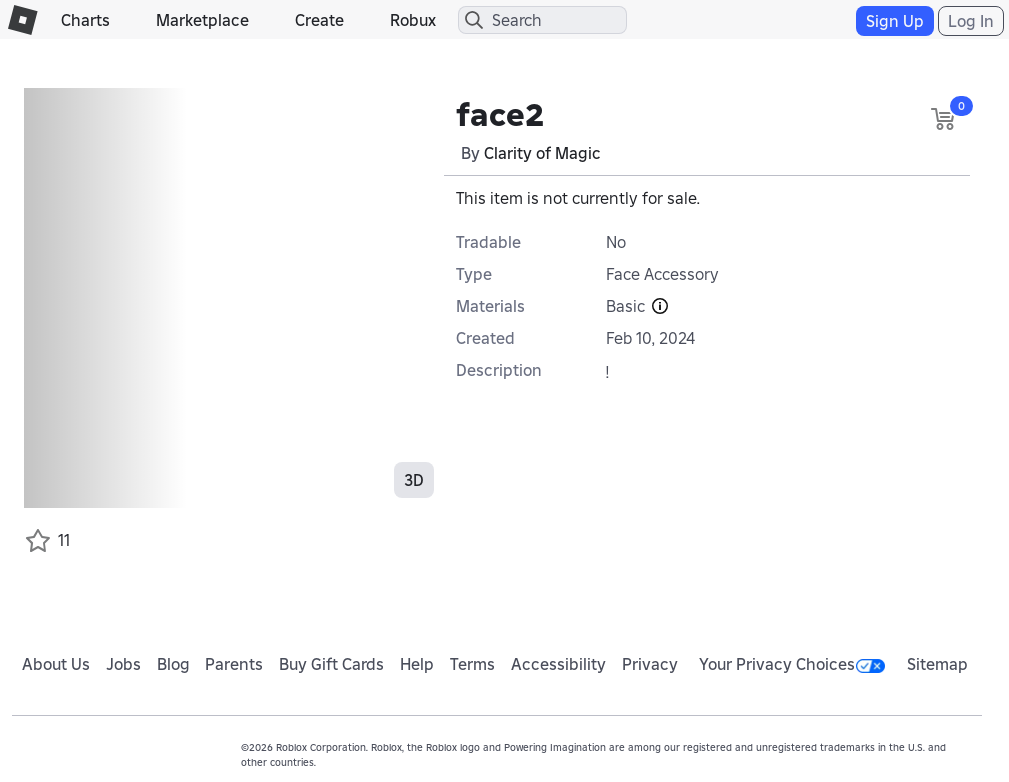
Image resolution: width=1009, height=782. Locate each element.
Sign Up (895, 21)
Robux (413, 20)
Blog (173, 664)
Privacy (650, 664)
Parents (234, 664)
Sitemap (937, 664)
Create (319, 20)
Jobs (123, 664)
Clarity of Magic (542, 153)
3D (414, 480)
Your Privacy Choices (792, 664)
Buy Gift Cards (331, 664)
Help (417, 664)
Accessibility (558, 664)
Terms (472, 664)
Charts (85, 20)
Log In (971, 21)
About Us (56, 664)
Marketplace (202, 20)
